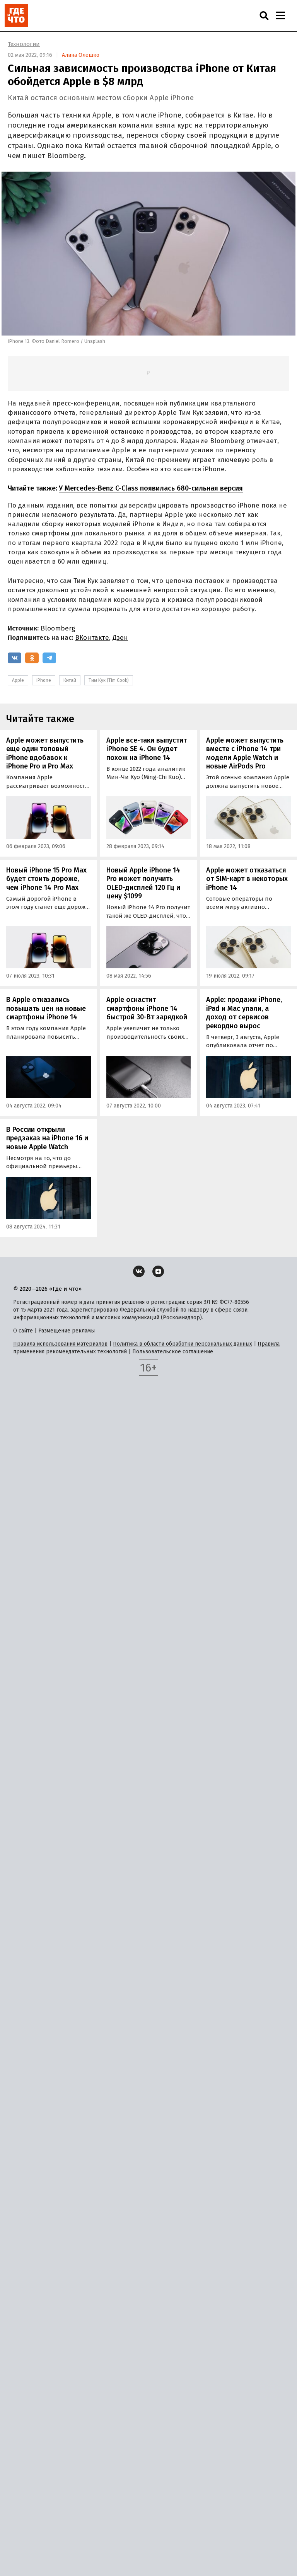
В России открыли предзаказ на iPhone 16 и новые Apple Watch (47, 1138)
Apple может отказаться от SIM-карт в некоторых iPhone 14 (247, 879)
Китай (69, 680)
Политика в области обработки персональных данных (182, 1344)
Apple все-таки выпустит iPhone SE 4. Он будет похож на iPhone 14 (146, 749)
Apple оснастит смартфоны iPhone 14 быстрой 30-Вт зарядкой (146, 1008)
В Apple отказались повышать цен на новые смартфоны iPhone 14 (46, 1008)
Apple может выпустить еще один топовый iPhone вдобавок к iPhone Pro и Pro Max (45, 753)
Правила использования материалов (60, 1344)
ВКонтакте (92, 638)
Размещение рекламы (66, 1330)
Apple (18, 680)
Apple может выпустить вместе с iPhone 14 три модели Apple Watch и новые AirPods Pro (244, 753)
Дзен (120, 638)
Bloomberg (58, 628)
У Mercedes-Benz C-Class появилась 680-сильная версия (151, 488)
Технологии (24, 44)
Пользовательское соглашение (172, 1351)
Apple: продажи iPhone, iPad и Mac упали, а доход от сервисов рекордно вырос (244, 1012)
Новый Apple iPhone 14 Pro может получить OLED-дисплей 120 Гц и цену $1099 (143, 883)
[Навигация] (280, 15)
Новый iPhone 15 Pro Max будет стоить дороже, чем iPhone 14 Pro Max (46, 879)
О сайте (23, 1330)
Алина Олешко (80, 55)
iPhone (43, 680)
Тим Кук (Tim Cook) (109, 680)
